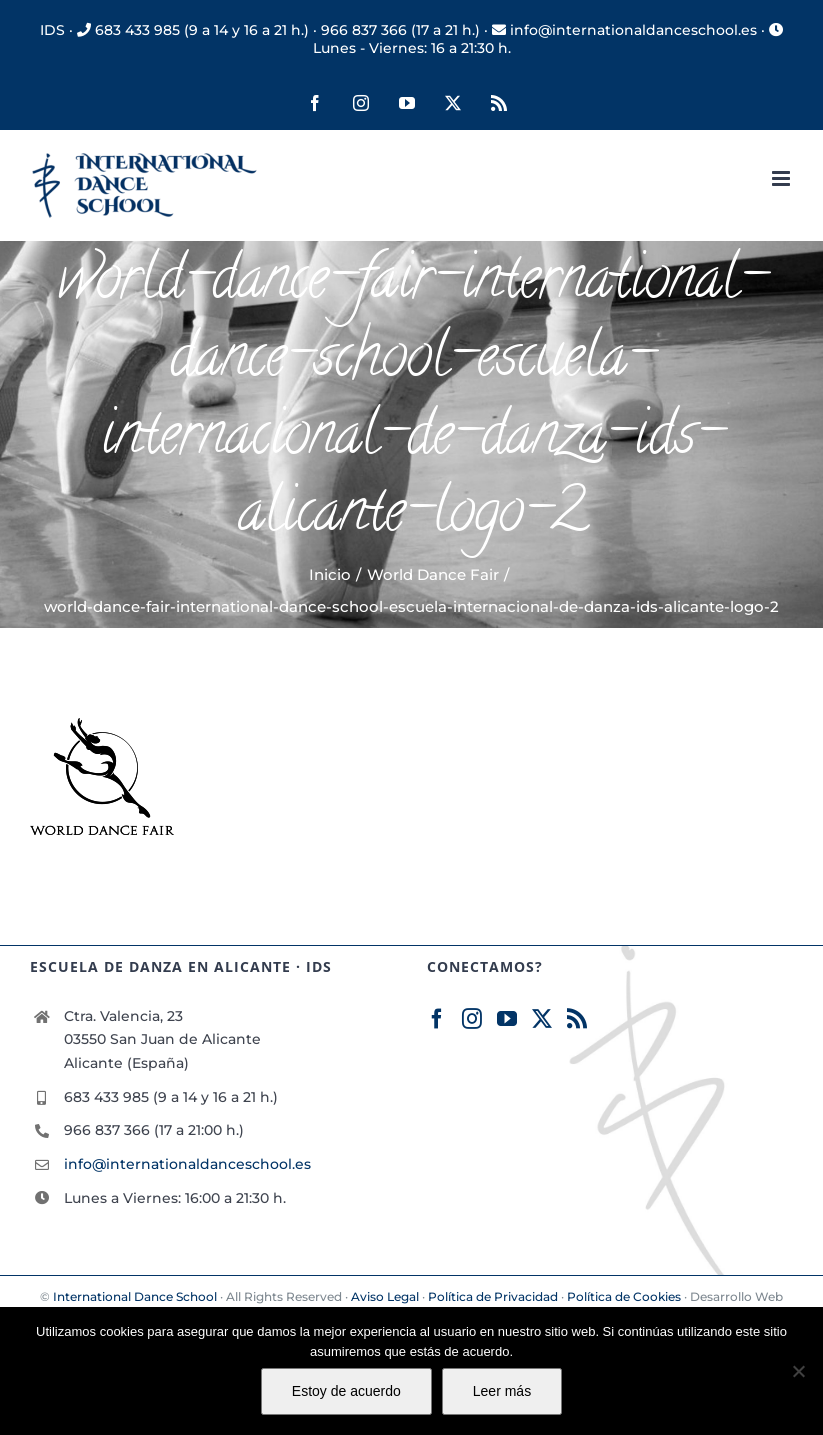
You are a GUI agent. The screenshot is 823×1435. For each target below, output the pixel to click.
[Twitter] (542, 1019)
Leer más (502, 1391)
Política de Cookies (624, 1296)
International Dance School (135, 1296)
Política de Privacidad (493, 1296)
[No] (798, 1371)
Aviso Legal (385, 1296)
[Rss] (577, 1019)
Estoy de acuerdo (346, 1391)
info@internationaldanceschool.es (187, 1164)
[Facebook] (437, 1019)
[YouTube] (507, 1019)
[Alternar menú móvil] (782, 178)
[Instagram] (472, 1019)
